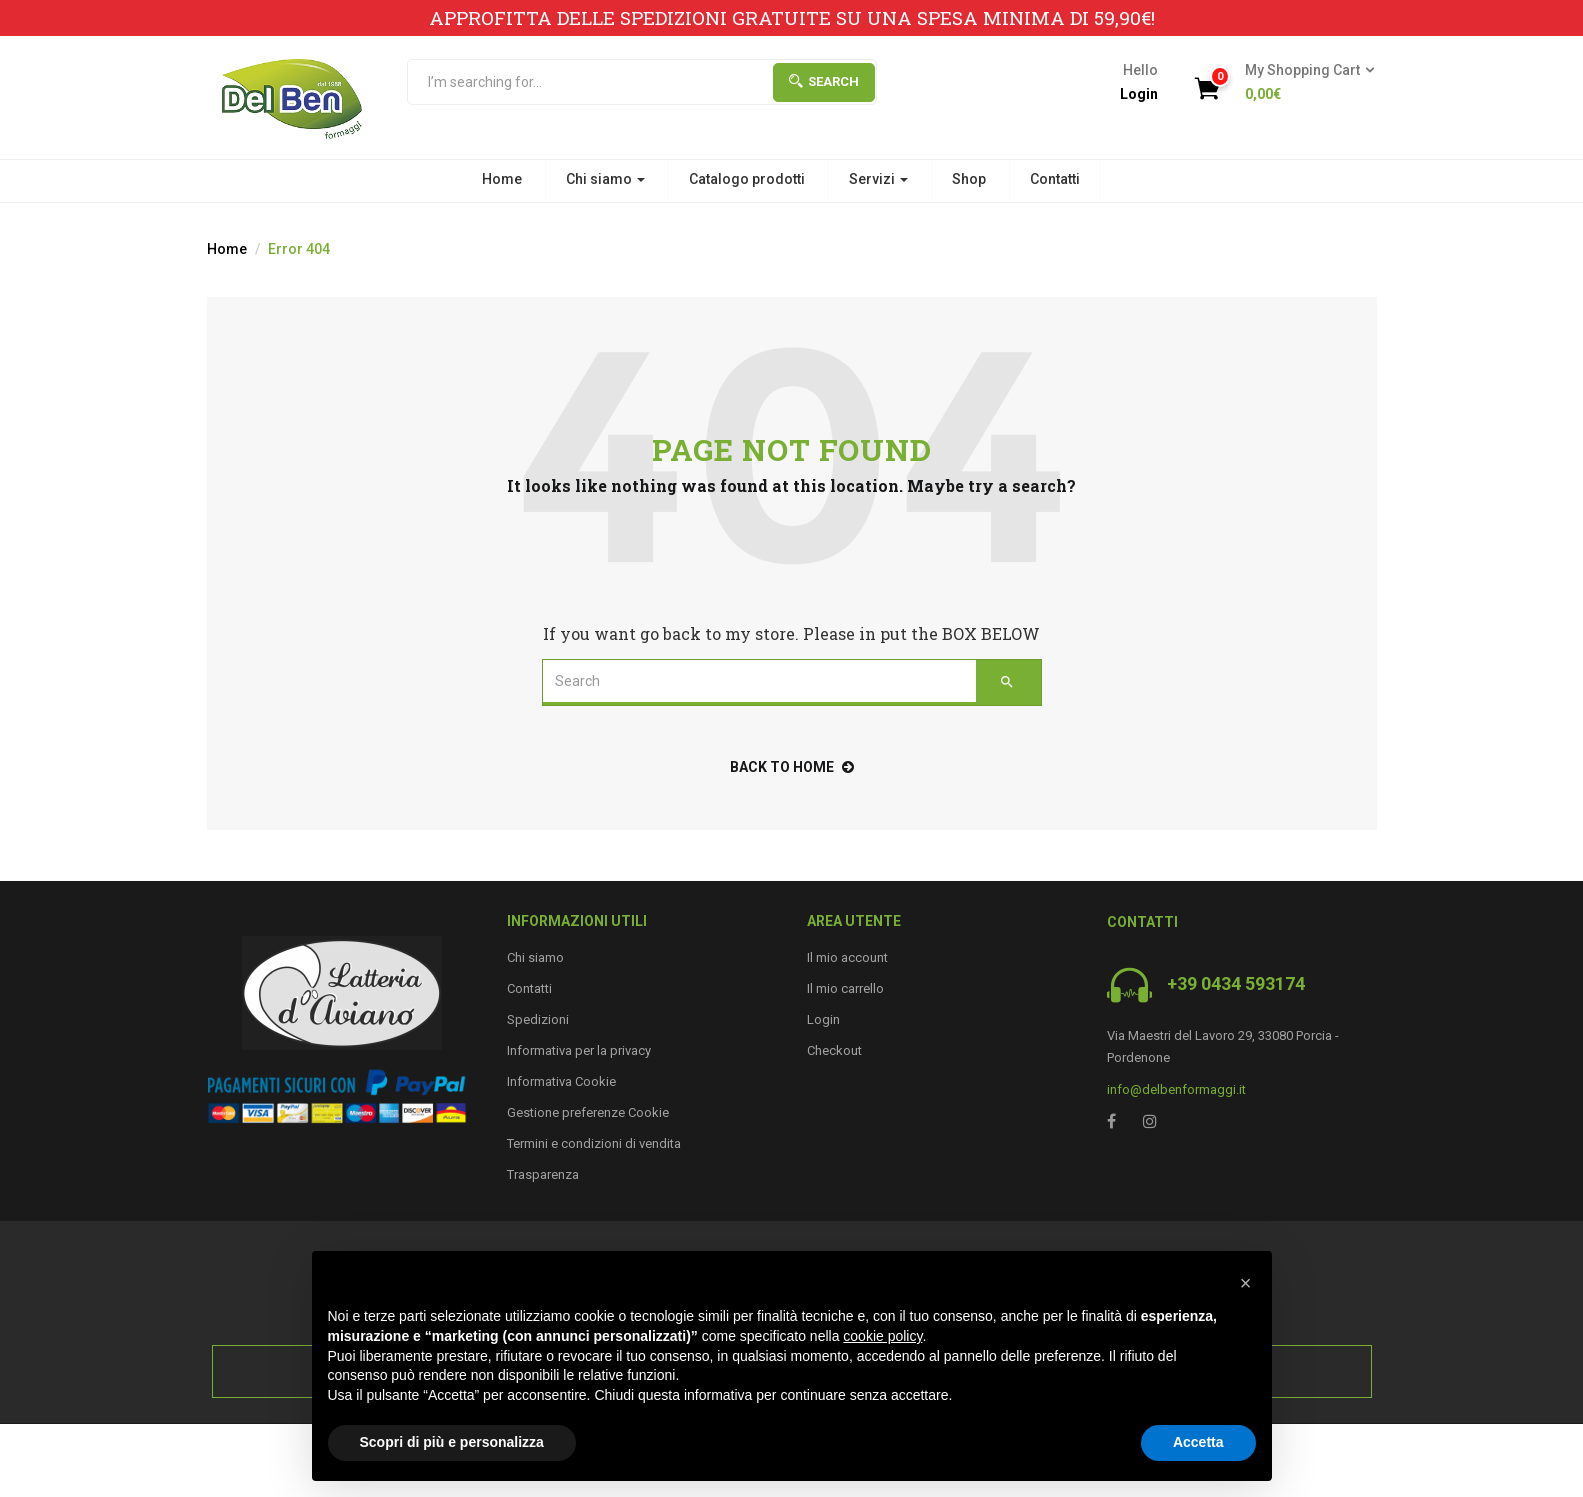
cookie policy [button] (882, 1336)
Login (1139, 94)
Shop (969, 179)
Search (824, 81)
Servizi (878, 179)
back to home (792, 767)
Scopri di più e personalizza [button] (452, 1442)
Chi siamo (605, 179)
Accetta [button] (1198, 1442)
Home (502, 179)
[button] (1303, 83)
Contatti (1055, 179)
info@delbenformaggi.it (1176, 1089)
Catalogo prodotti (747, 179)
